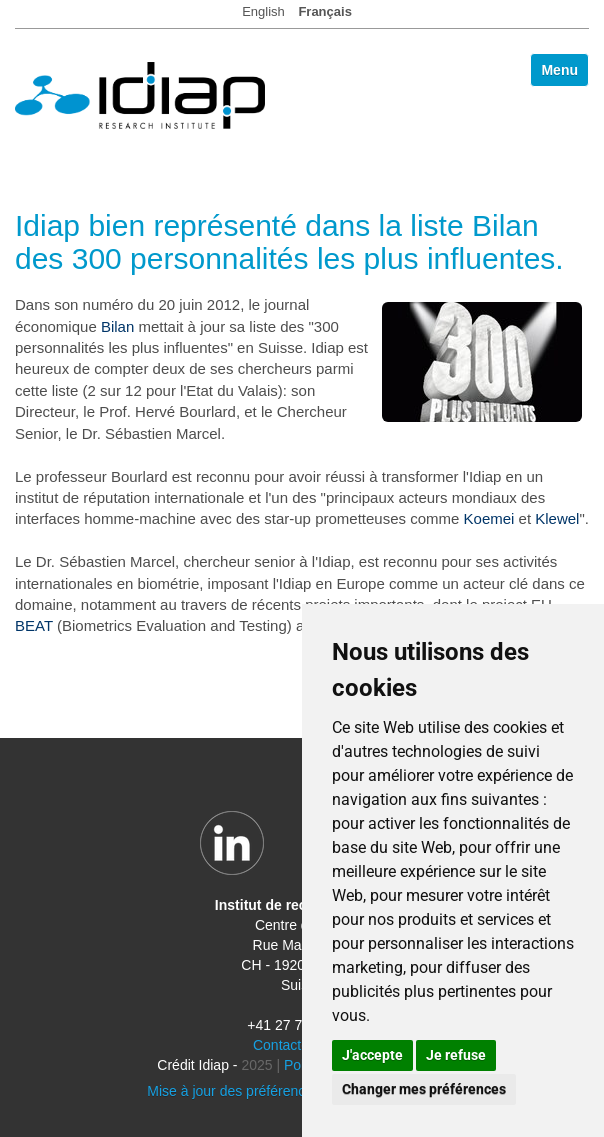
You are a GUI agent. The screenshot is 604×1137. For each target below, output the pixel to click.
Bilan (117, 326)
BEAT (34, 625)
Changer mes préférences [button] (424, 1089)
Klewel (557, 518)
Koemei (489, 518)
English (263, 11)
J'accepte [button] (372, 1055)
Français (324, 11)
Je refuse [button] (456, 1055)
